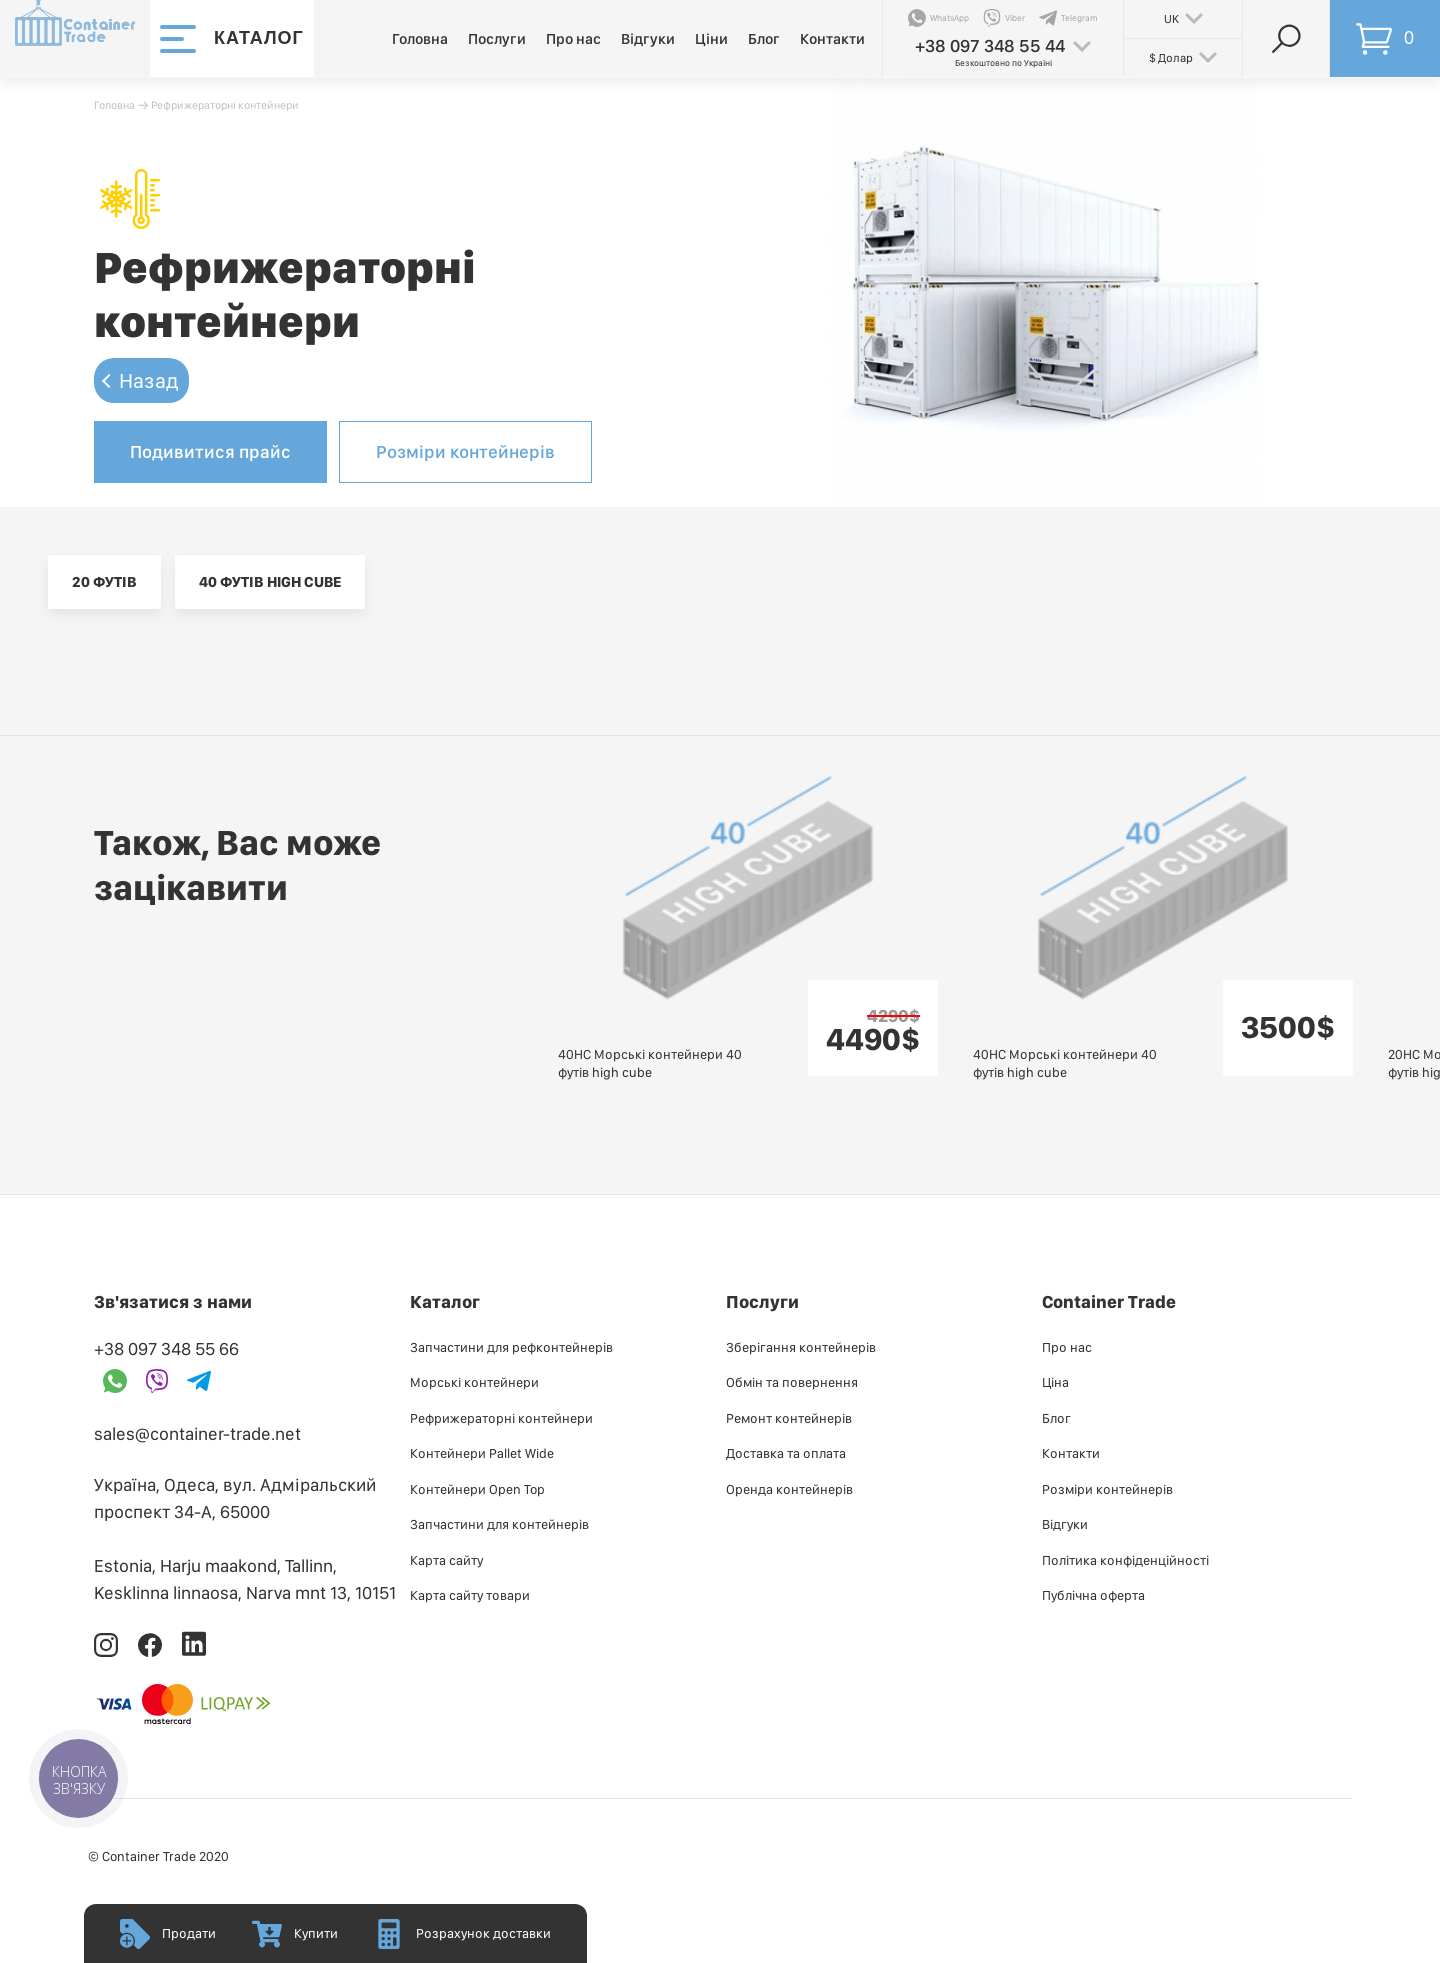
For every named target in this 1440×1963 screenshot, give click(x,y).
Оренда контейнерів (789, 1489)
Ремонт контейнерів (789, 1418)
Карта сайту (446, 1560)
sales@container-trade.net (197, 1433)
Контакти (832, 39)
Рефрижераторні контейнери (225, 105)
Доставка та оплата (786, 1453)
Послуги (497, 39)
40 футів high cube (270, 582)
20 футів (104, 582)
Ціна (1055, 1382)
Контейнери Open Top (477, 1489)
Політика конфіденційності (1125, 1560)
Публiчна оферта (1093, 1595)
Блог (764, 39)
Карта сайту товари (470, 1595)
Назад (149, 380)
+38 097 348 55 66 (166, 1348)
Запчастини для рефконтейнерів (511, 1347)
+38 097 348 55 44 (990, 45)
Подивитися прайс (210, 451)
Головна (420, 39)
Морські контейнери (474, 1382)
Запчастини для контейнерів (499, 1524)
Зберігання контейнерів (801, 1347)
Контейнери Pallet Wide (482, 1453)
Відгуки (648, 39)
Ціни (711, 39)
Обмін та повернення (792, 1382)
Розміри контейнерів (465, 451)
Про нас (573, 39)
